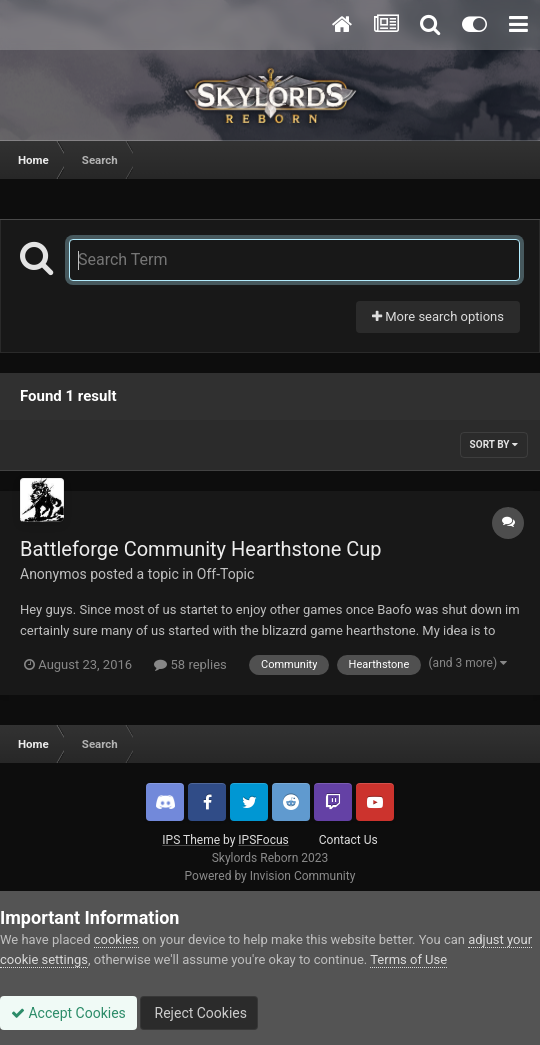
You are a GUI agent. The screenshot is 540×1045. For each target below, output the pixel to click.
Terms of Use (408, 959)
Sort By (494, 444)
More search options (438, 316)
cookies (116, 939)
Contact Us (348, 840)
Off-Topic (226, 574)
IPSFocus (263, 840)
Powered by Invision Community (270, 876)
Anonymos (53, 574)
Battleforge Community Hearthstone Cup (201, 549)
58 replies (190, 664)
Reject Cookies (199, 1013)
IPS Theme (191, 840)
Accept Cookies (68, 1013)
